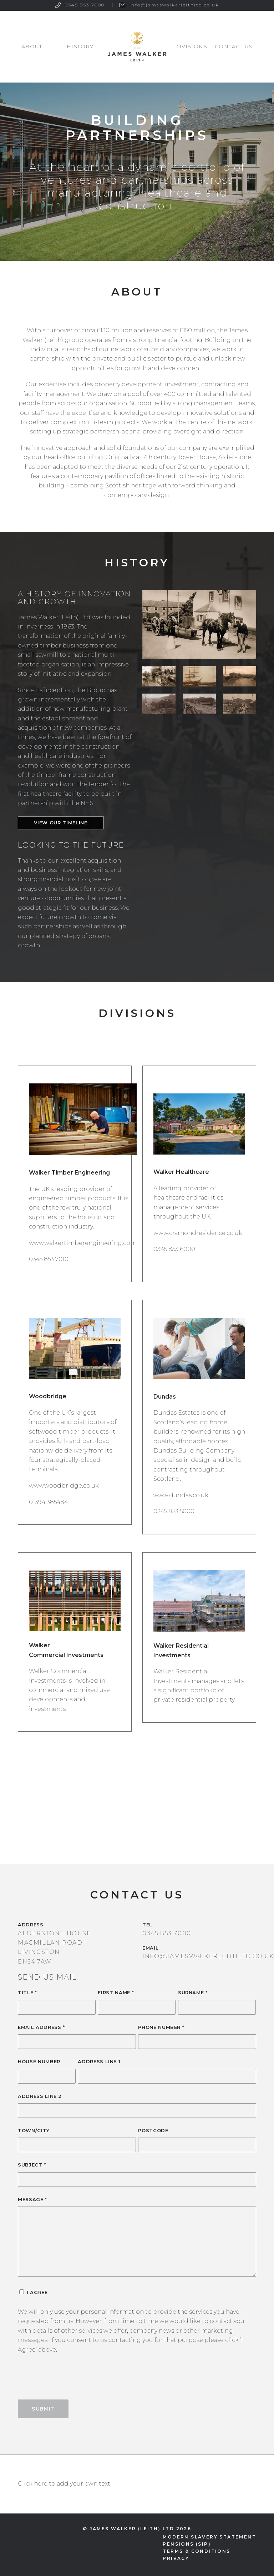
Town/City (34, 2130)
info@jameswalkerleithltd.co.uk (174, 5)
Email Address (41, 2027)
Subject (32, 2165)
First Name (116, 1992)
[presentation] (72, 2382)
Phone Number (161, 2027)
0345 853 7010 (48, 1259)
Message (32, 2199)
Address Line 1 (99, 2061)
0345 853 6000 (174, 1249)
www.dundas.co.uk (180, 1495)
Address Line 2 (40, 2096)
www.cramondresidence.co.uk (197, 1233)
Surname (193, 1992)
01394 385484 (48, 1502)
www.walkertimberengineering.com (83, 1243)
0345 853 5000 (173, 1511)
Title (27, 1992)
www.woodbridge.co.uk (64, 1485)
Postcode (153, 2130)
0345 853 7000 (85, 5)
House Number (39, 2061)
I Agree (37, 2292)
